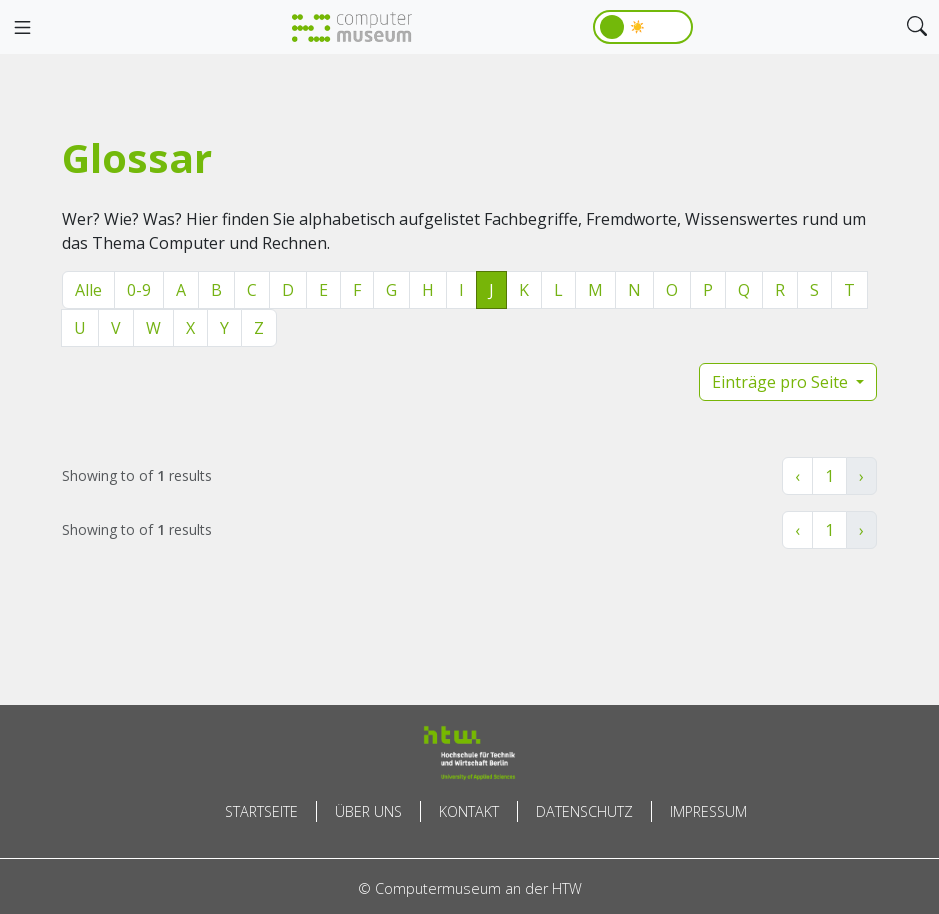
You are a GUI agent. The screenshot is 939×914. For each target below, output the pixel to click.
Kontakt (469, 811)
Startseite (261, 811)
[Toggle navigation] (22, 28)
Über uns (368, 811)
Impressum (708, 811)
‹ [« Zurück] (797, 476)
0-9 (139, 290)
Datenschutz (584, 811)
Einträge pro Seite (782, 382)
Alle (88, 290)
